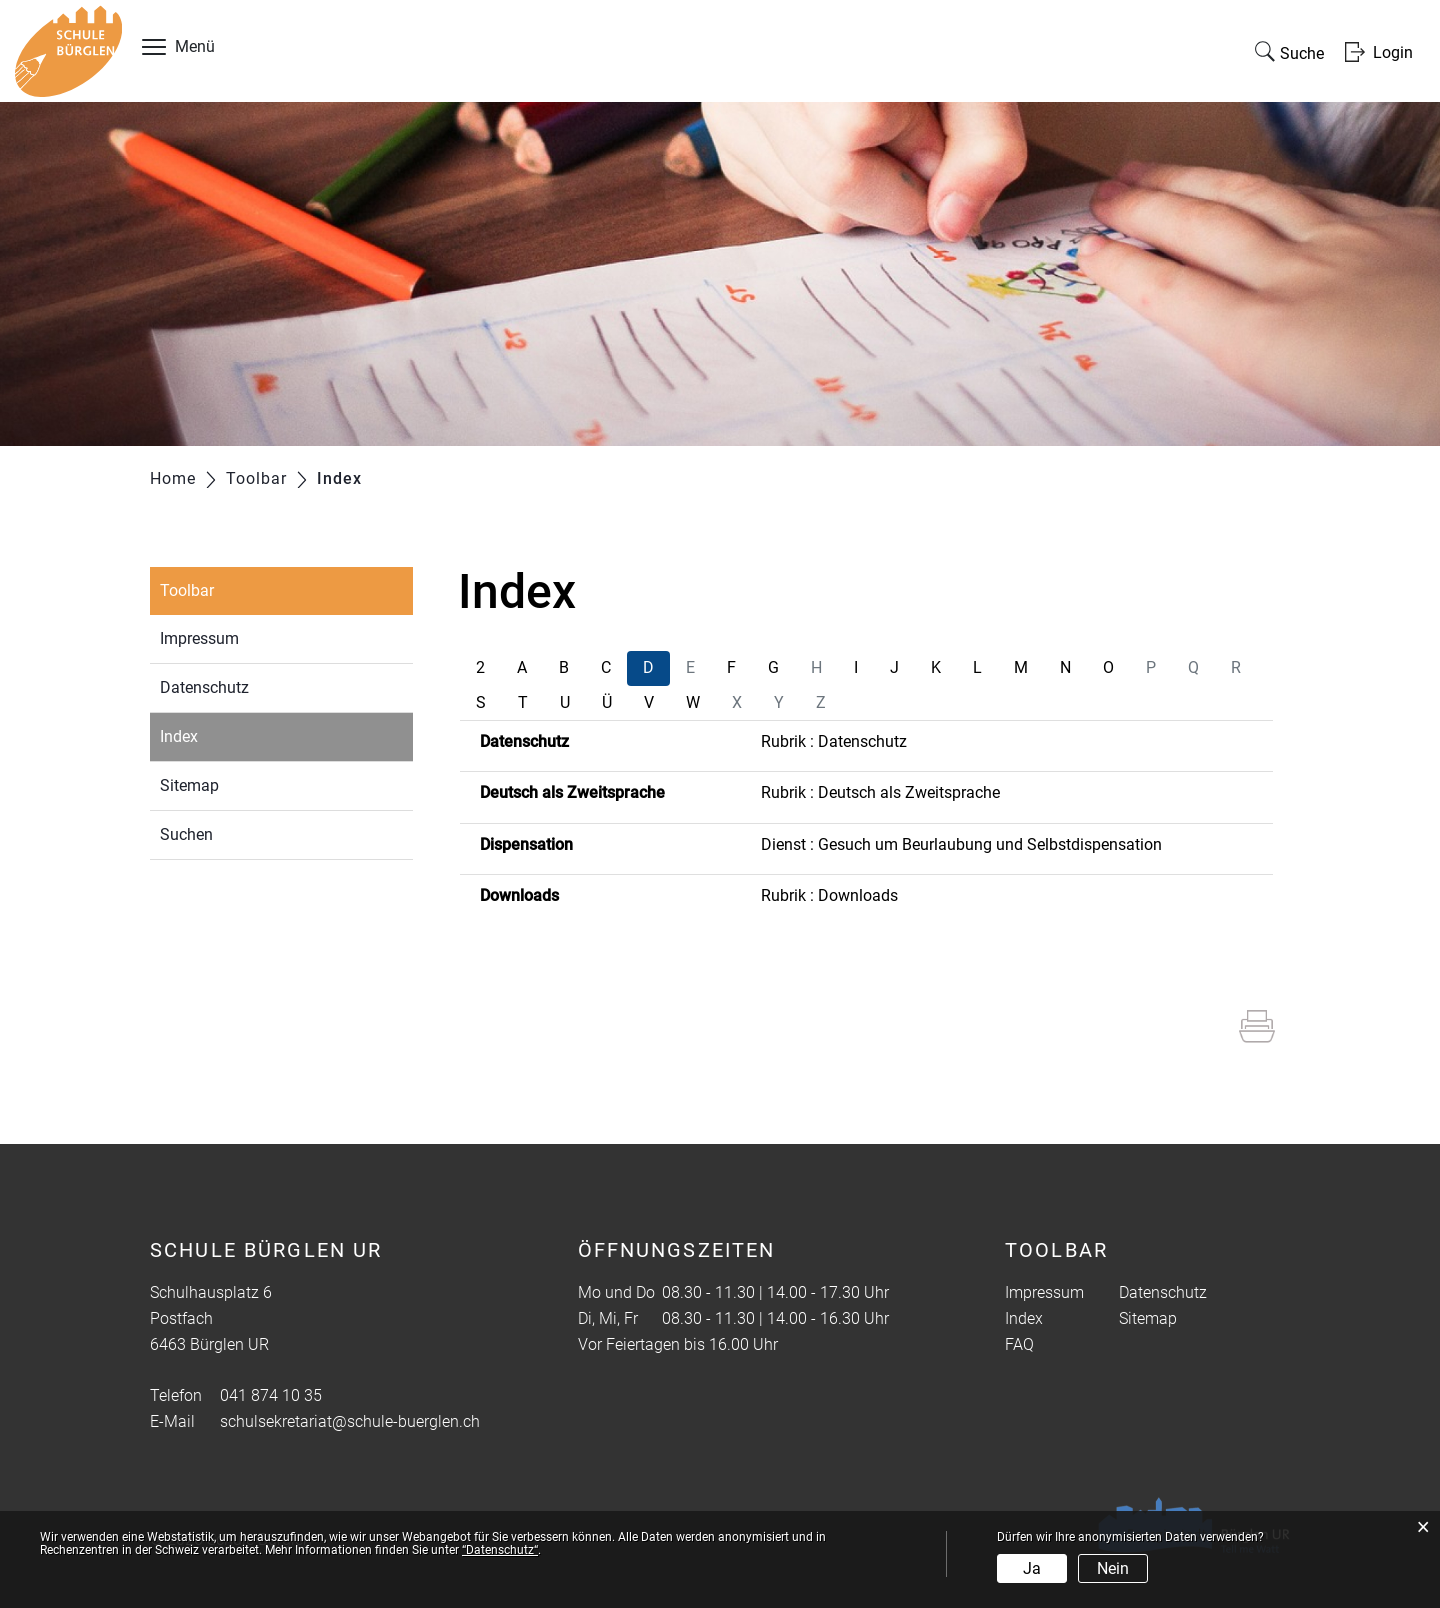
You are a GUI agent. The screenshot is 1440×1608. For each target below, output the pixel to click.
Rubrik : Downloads (829, 895)
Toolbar (187, 590)
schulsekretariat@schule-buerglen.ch (350, 1421)
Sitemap (189, 785)
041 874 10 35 (271, 1395)
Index (225, 734)
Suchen (186, 834)
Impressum (199, 638)
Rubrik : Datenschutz (834, 741)
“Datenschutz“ (500, 1550)
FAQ (1019, 1344)
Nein (1113, 1568)
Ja (1032, 1568)
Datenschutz (204, 687)
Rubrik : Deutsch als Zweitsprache (880, 792)
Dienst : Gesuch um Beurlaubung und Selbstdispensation (961, 844)
